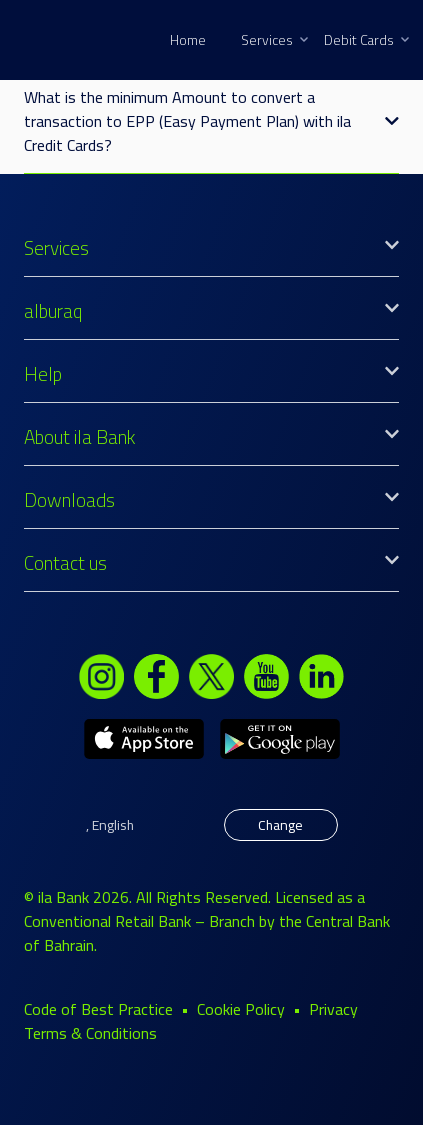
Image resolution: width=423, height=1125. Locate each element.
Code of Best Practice (98, 1009)
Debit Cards (366, 40)
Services (274, 40)
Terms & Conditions (90, 1033)
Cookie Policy (241, 1009)
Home (188, 40)
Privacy (333, 1009)
